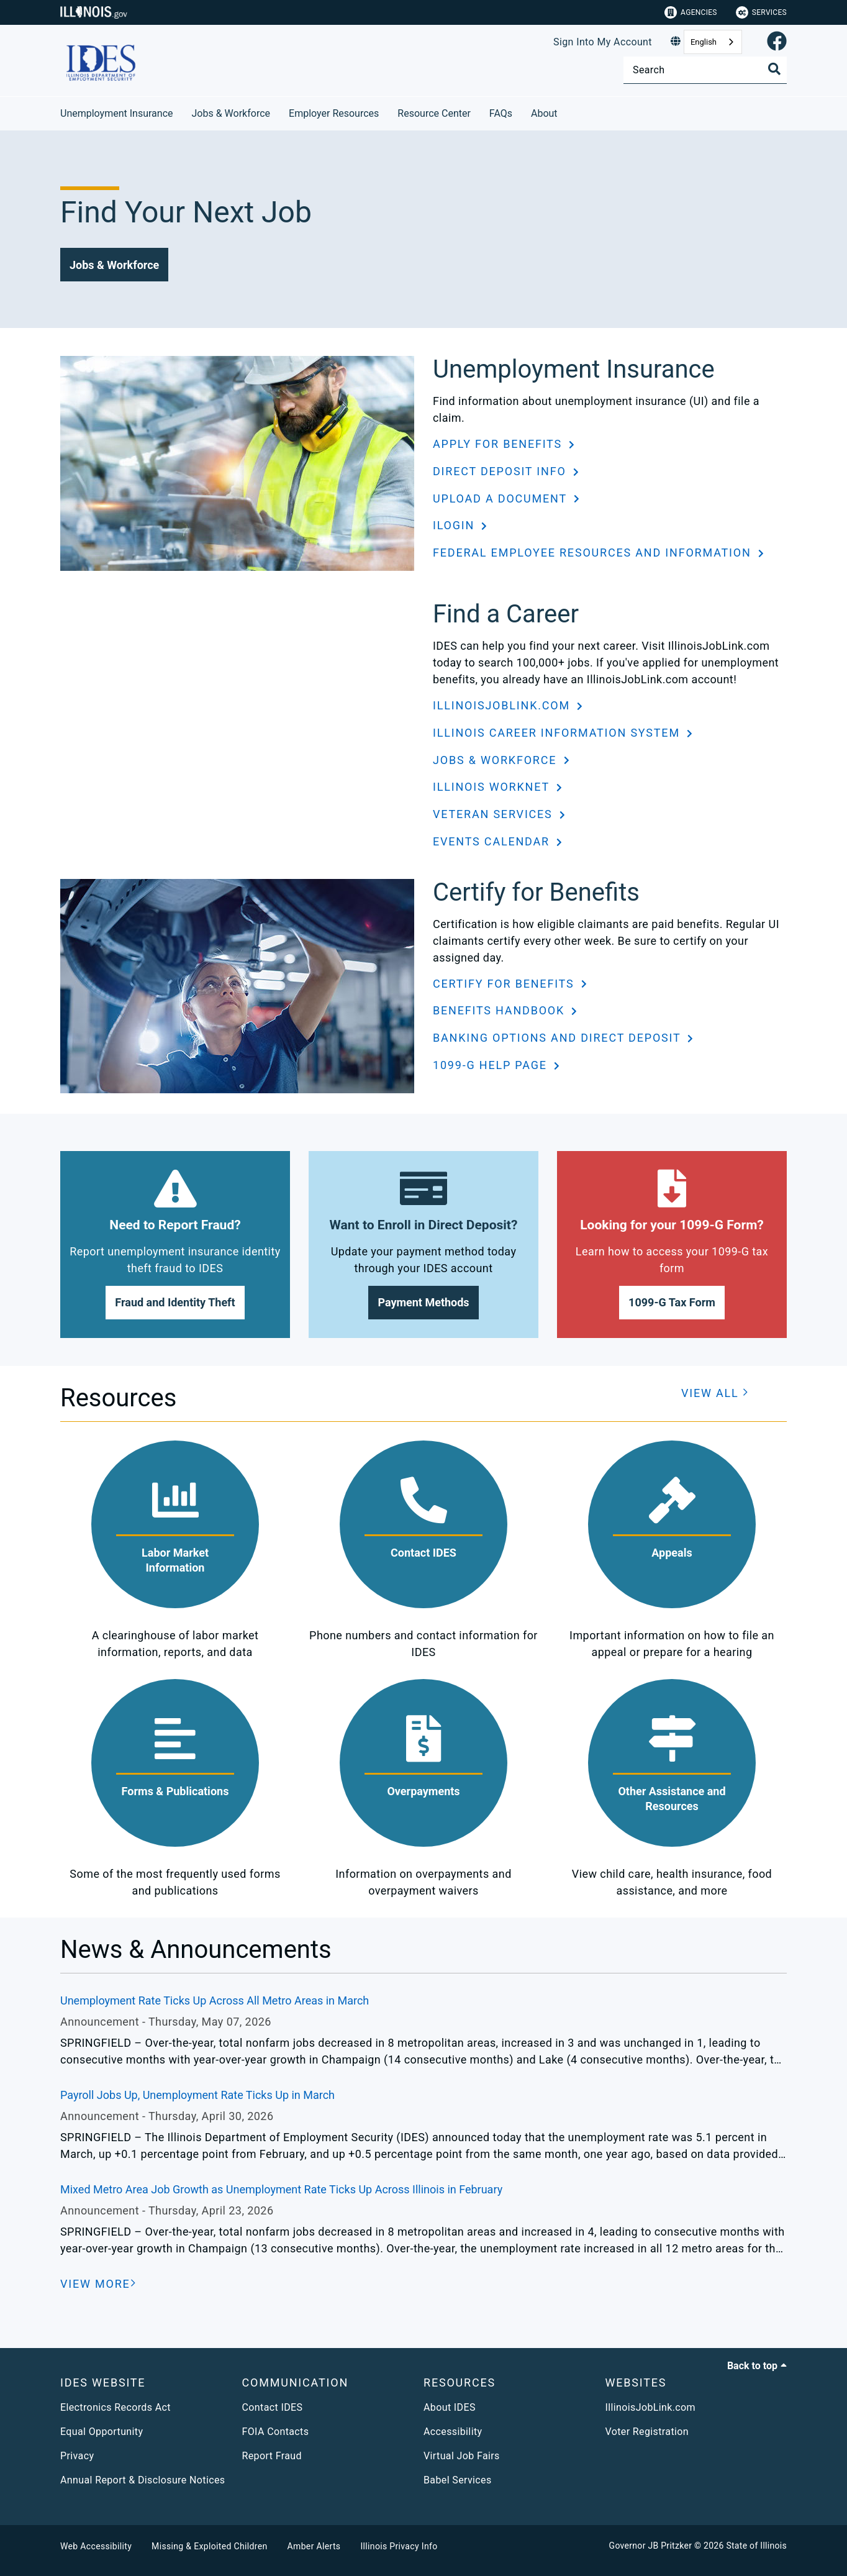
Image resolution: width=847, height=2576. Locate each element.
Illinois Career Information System (558, 732)
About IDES (450, 2407)
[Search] (705, 70)
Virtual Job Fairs (462, 2456)
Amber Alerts (314, 2546)
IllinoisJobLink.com (503, 705)
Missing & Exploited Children (209, 2546)
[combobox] (713, 42)
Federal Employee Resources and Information (594, 552)
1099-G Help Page (492, 1065)
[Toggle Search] (774, 69)
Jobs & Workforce (231, 113)
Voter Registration (647, 2431)
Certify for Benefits (505, 983)
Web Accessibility (96, 2546)
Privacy (77, 2456)
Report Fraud (272, 2456)
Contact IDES (272, 2407)
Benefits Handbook (500, 1010)
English (704, 42)
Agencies (690, 12)
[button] (114, 264)
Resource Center (434, 113)
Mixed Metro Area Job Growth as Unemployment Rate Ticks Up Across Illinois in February (281, 2189)
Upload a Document (502, 498)
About (544, 113)
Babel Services (458, 2480)
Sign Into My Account (602, 42)
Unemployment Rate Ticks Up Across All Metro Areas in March (214, 2000)
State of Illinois (756, 2546)
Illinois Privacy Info (398, 2546)
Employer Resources (334, 113)
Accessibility (453, 2431)
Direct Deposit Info (501, 471)
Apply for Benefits (499, 443)
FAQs (500, 113)
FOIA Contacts (275, 2431)
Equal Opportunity (101, 2431)
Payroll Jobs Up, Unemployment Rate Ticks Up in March (197, 2094)
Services (761, 12)
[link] (777, 42)
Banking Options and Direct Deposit (558, 1037)
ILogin (455, 525)
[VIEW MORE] (98, 2283)
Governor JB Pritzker (650, 2546)
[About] (567, 111)
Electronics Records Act (115, 2407)
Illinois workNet (493, 786)
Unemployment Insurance (116, 113)
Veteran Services (494, 814)
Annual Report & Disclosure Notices (142, 2480)
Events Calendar (493, 841)
